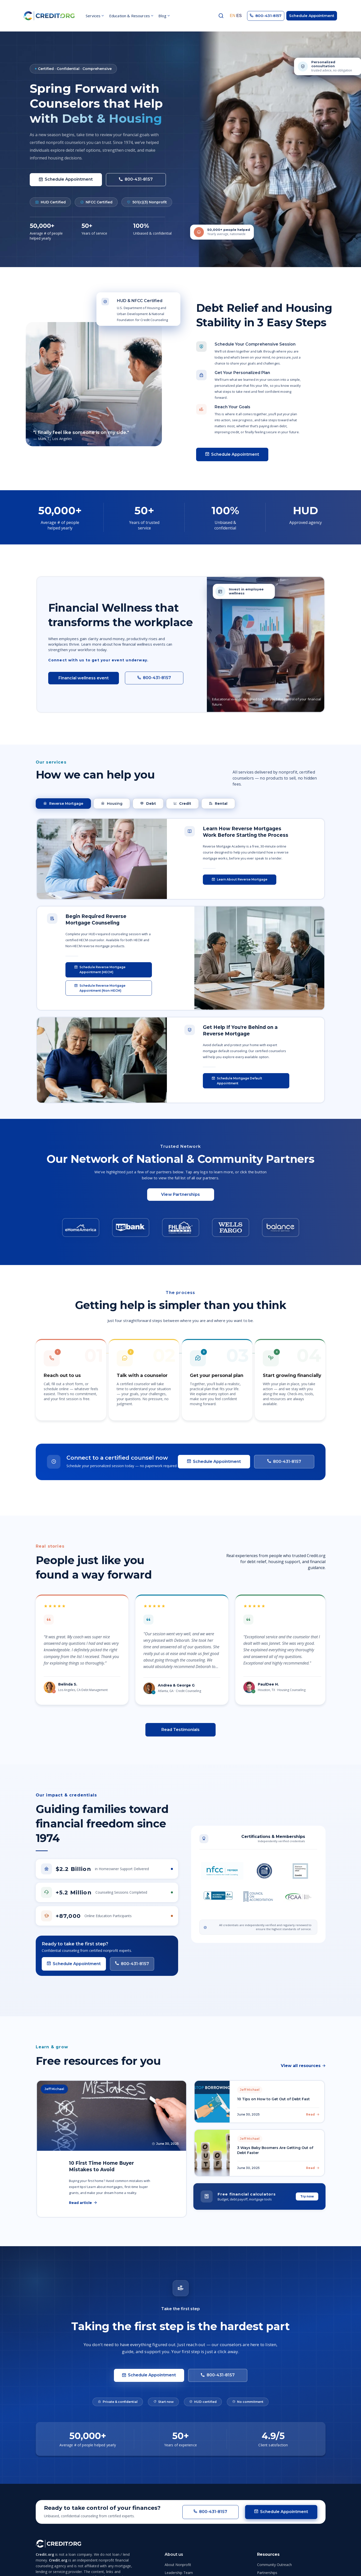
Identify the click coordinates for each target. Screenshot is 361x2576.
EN (232, 16)
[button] (94, 15)
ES (239, 16)
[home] (49, 15)
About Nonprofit (178, 2564)
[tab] (63, 803)
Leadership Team (179, 2572)
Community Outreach (274, 2564)
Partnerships (267, 2572)
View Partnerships (180, 1194)
